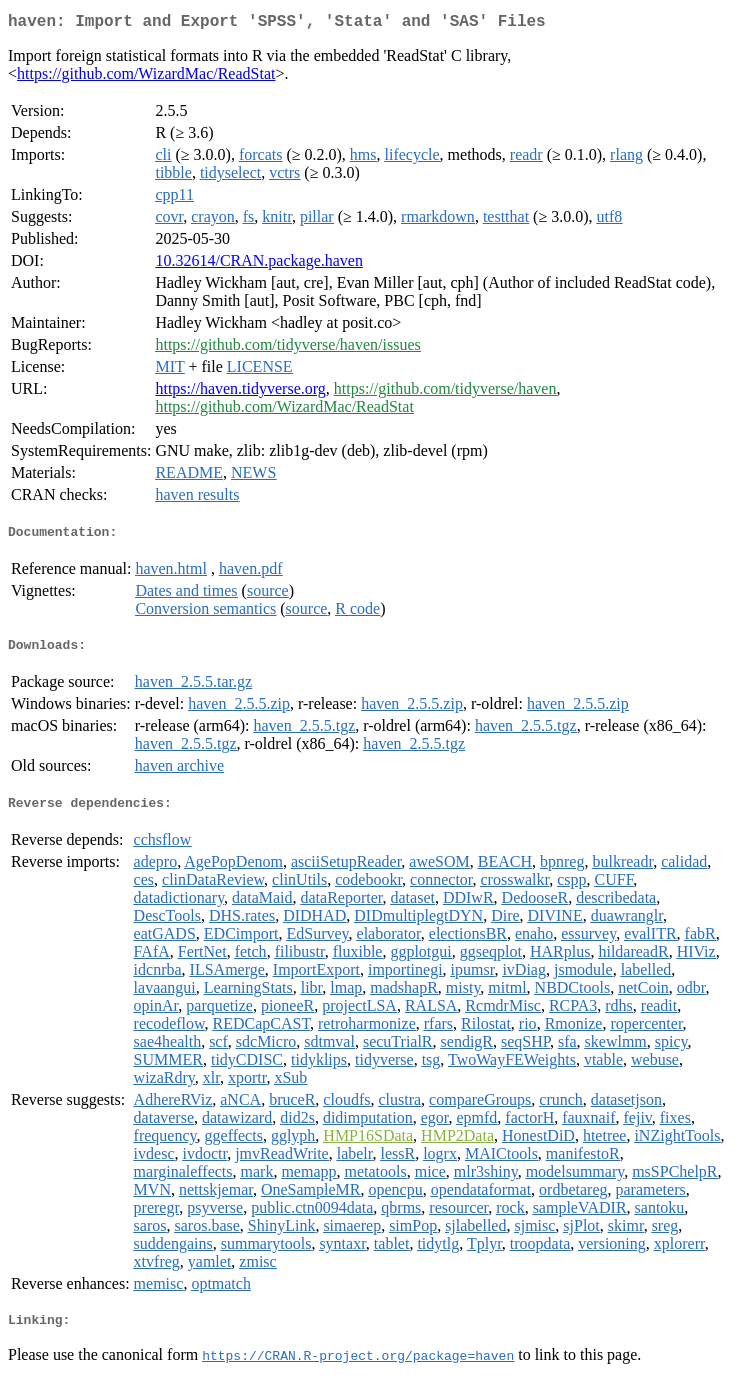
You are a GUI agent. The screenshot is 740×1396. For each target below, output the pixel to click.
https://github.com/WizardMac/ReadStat (146, 77)
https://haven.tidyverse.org (240, 392)
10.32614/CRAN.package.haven (259, 264)
